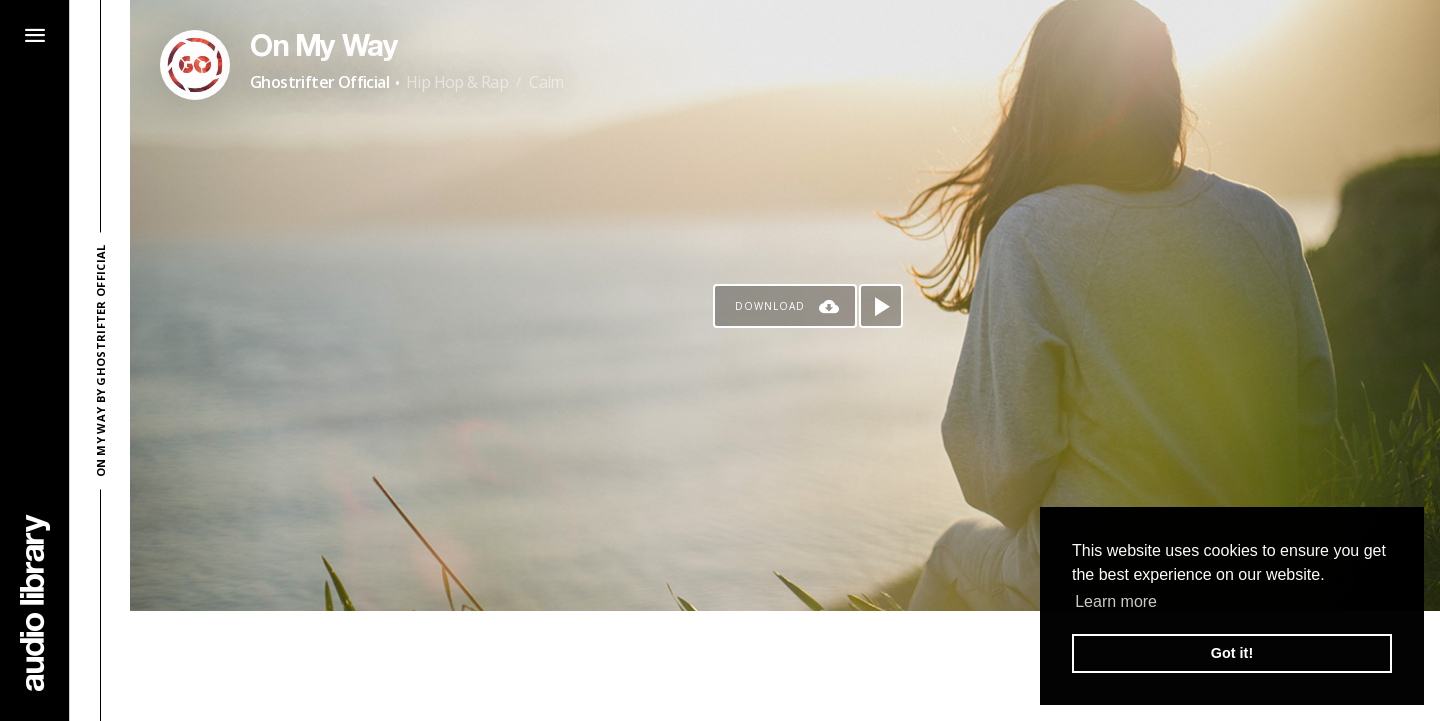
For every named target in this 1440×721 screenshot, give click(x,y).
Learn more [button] (1116, 601)
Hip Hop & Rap (457, 82)
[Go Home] (35, 602)
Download (770, 306)
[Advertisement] (785, 666)
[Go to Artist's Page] (195, 65)
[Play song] (881, 306)
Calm (546, 82)
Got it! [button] (1232, 653)
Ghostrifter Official (319, 82)
